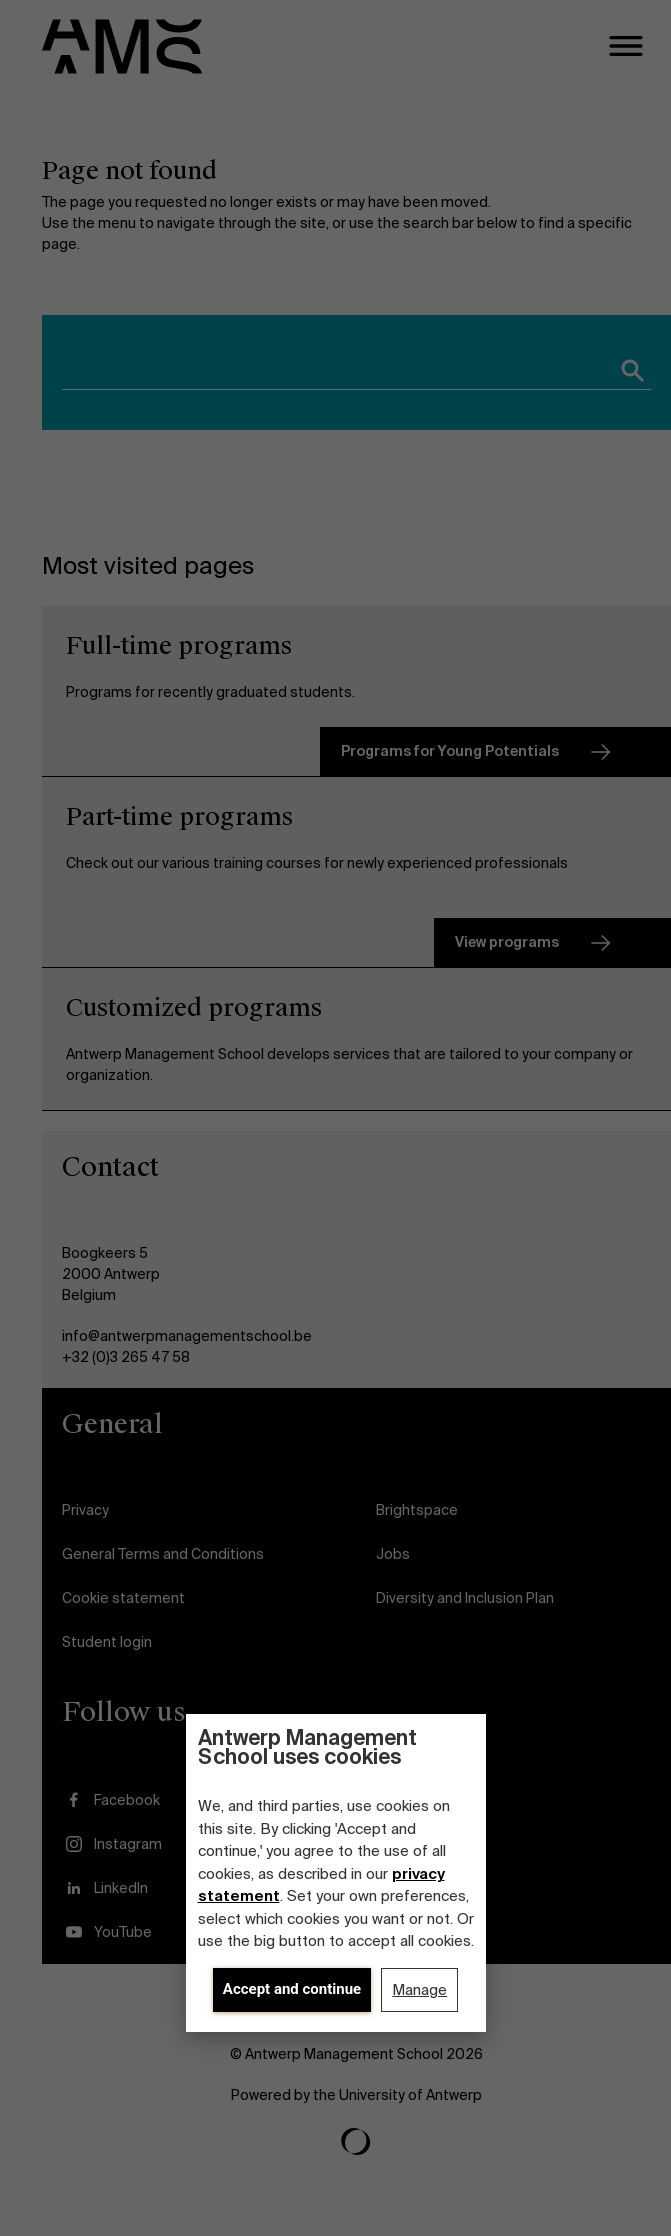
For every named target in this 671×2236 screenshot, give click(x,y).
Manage (419, 1990)
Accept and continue (292, 1989)
